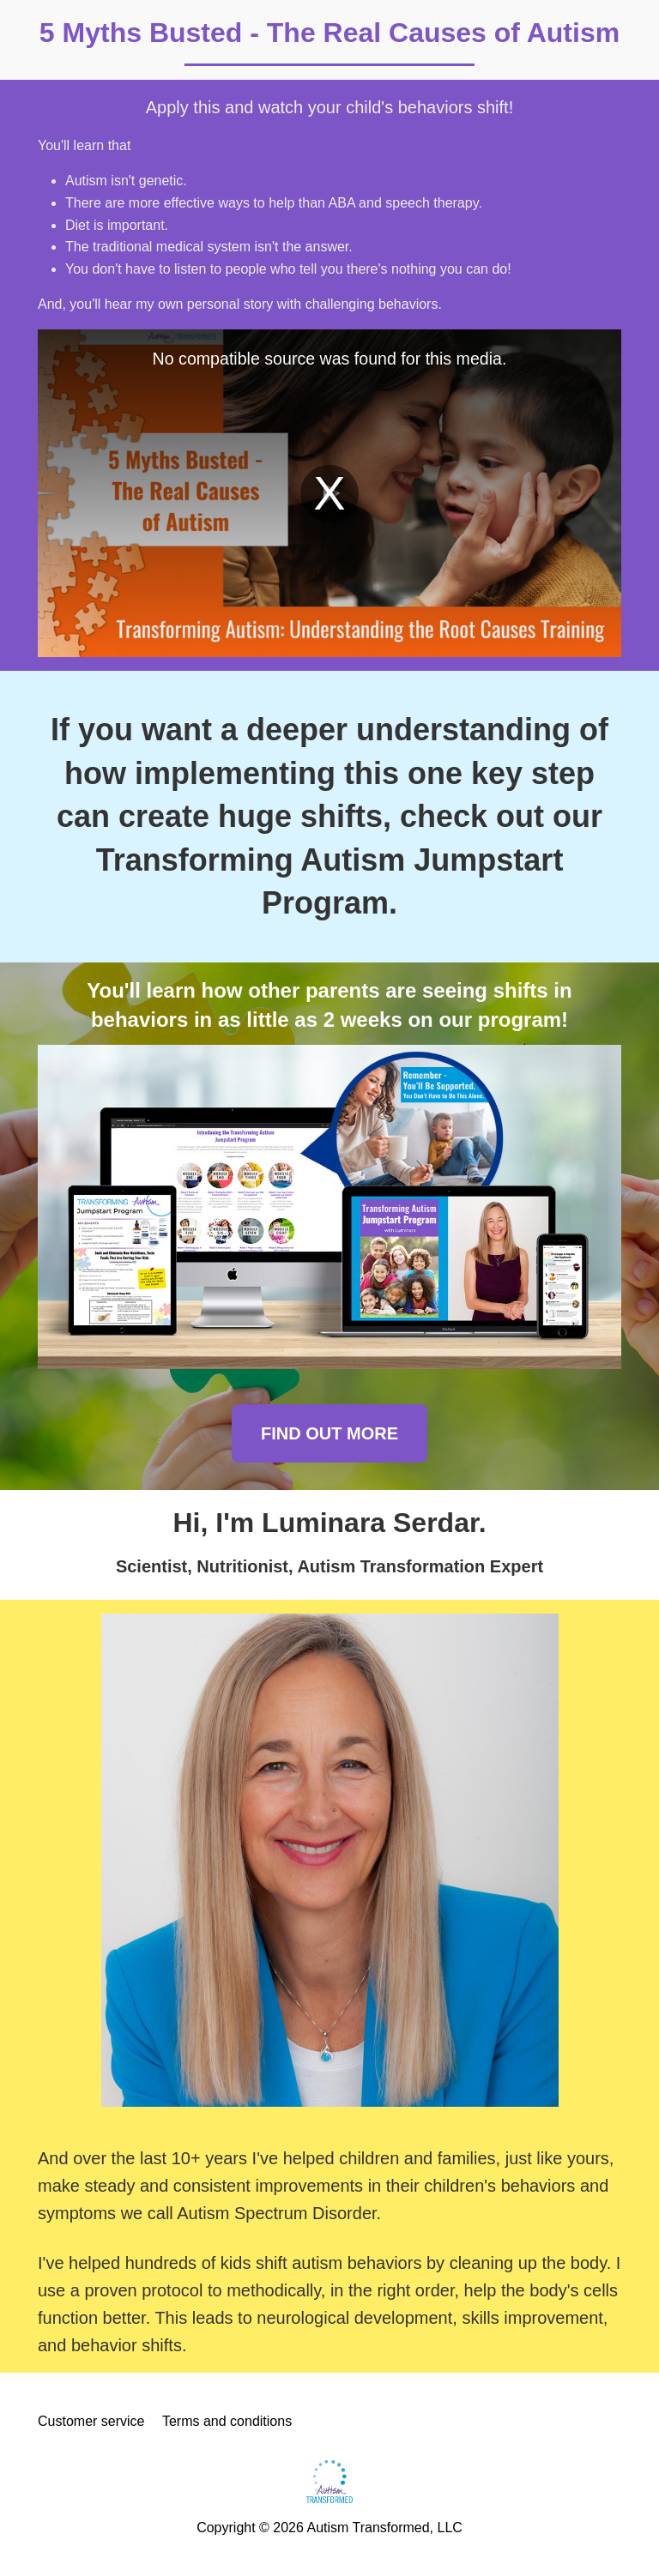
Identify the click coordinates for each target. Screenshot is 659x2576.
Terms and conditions (227, 2421)
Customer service (91, 2421)
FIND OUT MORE (329, 1433)
